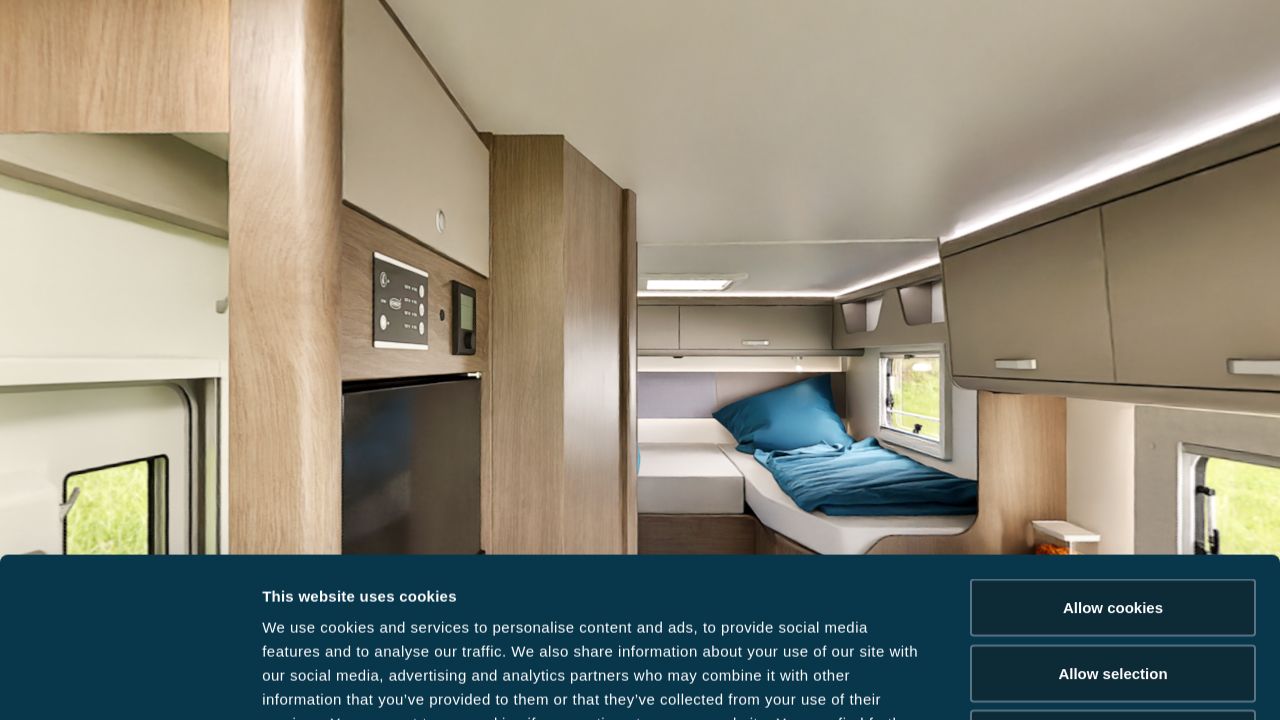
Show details (1049, 680)
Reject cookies (1112, 588)
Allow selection (1112, 523)
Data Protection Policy (477, 597)
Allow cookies (1113, 457)
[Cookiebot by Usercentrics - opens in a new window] (129, 681)
